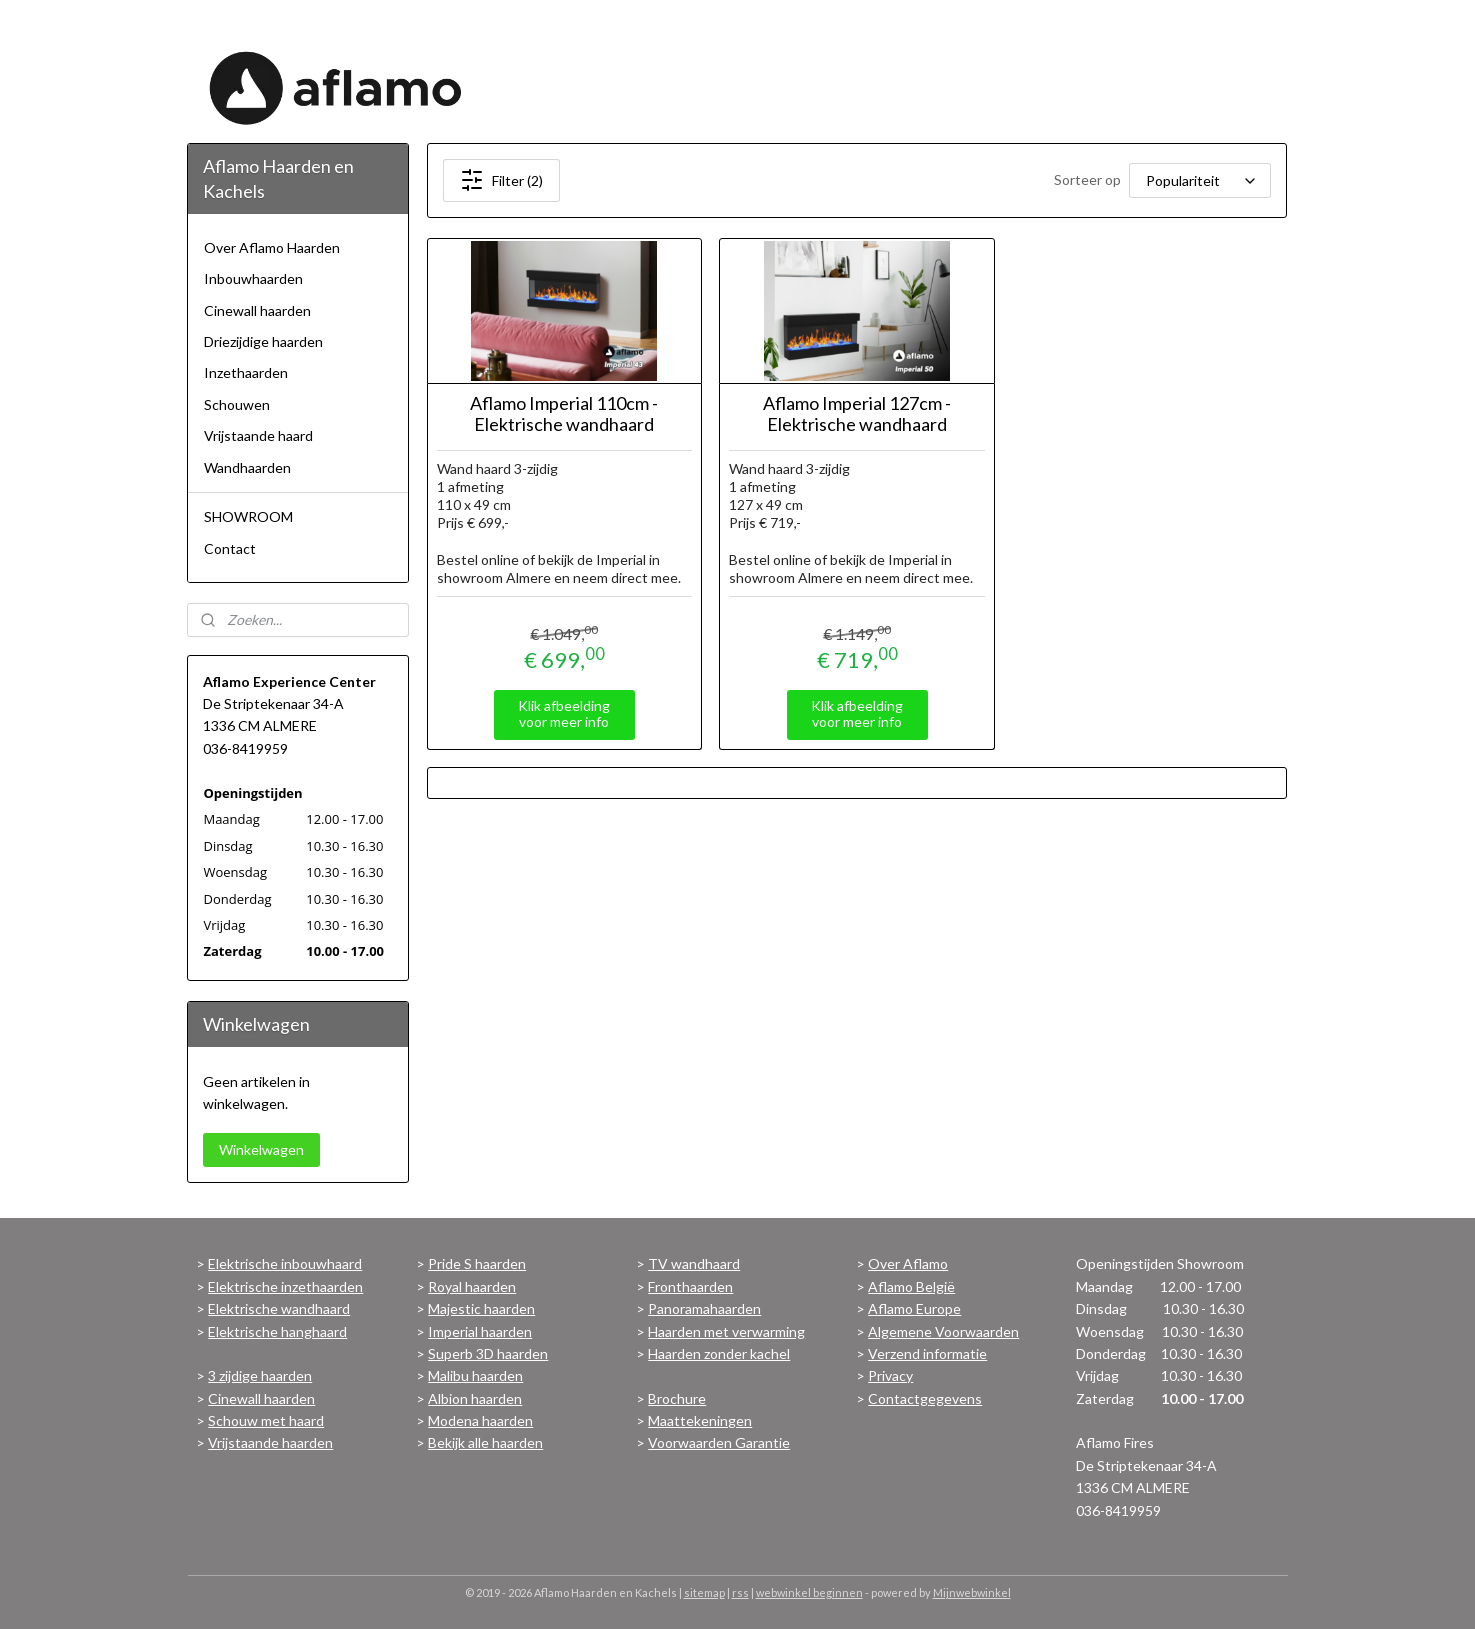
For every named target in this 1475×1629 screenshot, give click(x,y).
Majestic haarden (481, 1308)
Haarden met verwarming (726, 1331)
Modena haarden (480, 1420)
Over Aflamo (908, 1263)
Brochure (677, 1398)
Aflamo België (911, 1286)
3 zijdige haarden (260, 1375)
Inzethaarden (246, 372)
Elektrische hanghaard (277, 1331)
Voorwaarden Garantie (719, 1442)
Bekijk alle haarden (485, 1442)
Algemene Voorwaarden (943, 1331)
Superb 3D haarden (488, 1353)
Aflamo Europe (914, 1308)
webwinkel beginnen (809, 1592)
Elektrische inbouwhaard (285, 1263)
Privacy (890, 1375)
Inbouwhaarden (253, 278)
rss (740, 1592)
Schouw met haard (266, 1420)
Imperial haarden (480, 1331)
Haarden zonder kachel (719, 1353)
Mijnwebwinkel (972, 1592)
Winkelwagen (261, 1149)
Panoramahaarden (704, 1308)
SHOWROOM (248, 516)
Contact (230, 548)
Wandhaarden (247, 467)
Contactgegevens (925, 1398)
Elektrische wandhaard (279, 1308)
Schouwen (237, 404)
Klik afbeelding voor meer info (565, 714)
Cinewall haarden (257, 310)
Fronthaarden (690, 1286)
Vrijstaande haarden (270, 1442)
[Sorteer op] (1201, 180)
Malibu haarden (475, 1375)
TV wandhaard (694, 1263)
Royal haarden (472, 1286)
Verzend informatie (927, 1353)
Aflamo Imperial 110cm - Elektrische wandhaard (565, 414)
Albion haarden (475, 1398)
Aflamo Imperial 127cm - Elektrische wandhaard (857, 414)
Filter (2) (501, 180)
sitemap (704, 1592)
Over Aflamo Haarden (272, 247)
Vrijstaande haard (258, 435)
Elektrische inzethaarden (285, 1286)
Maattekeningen (700, 1420)
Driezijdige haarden (263, 341)
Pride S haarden (477, 1263)
